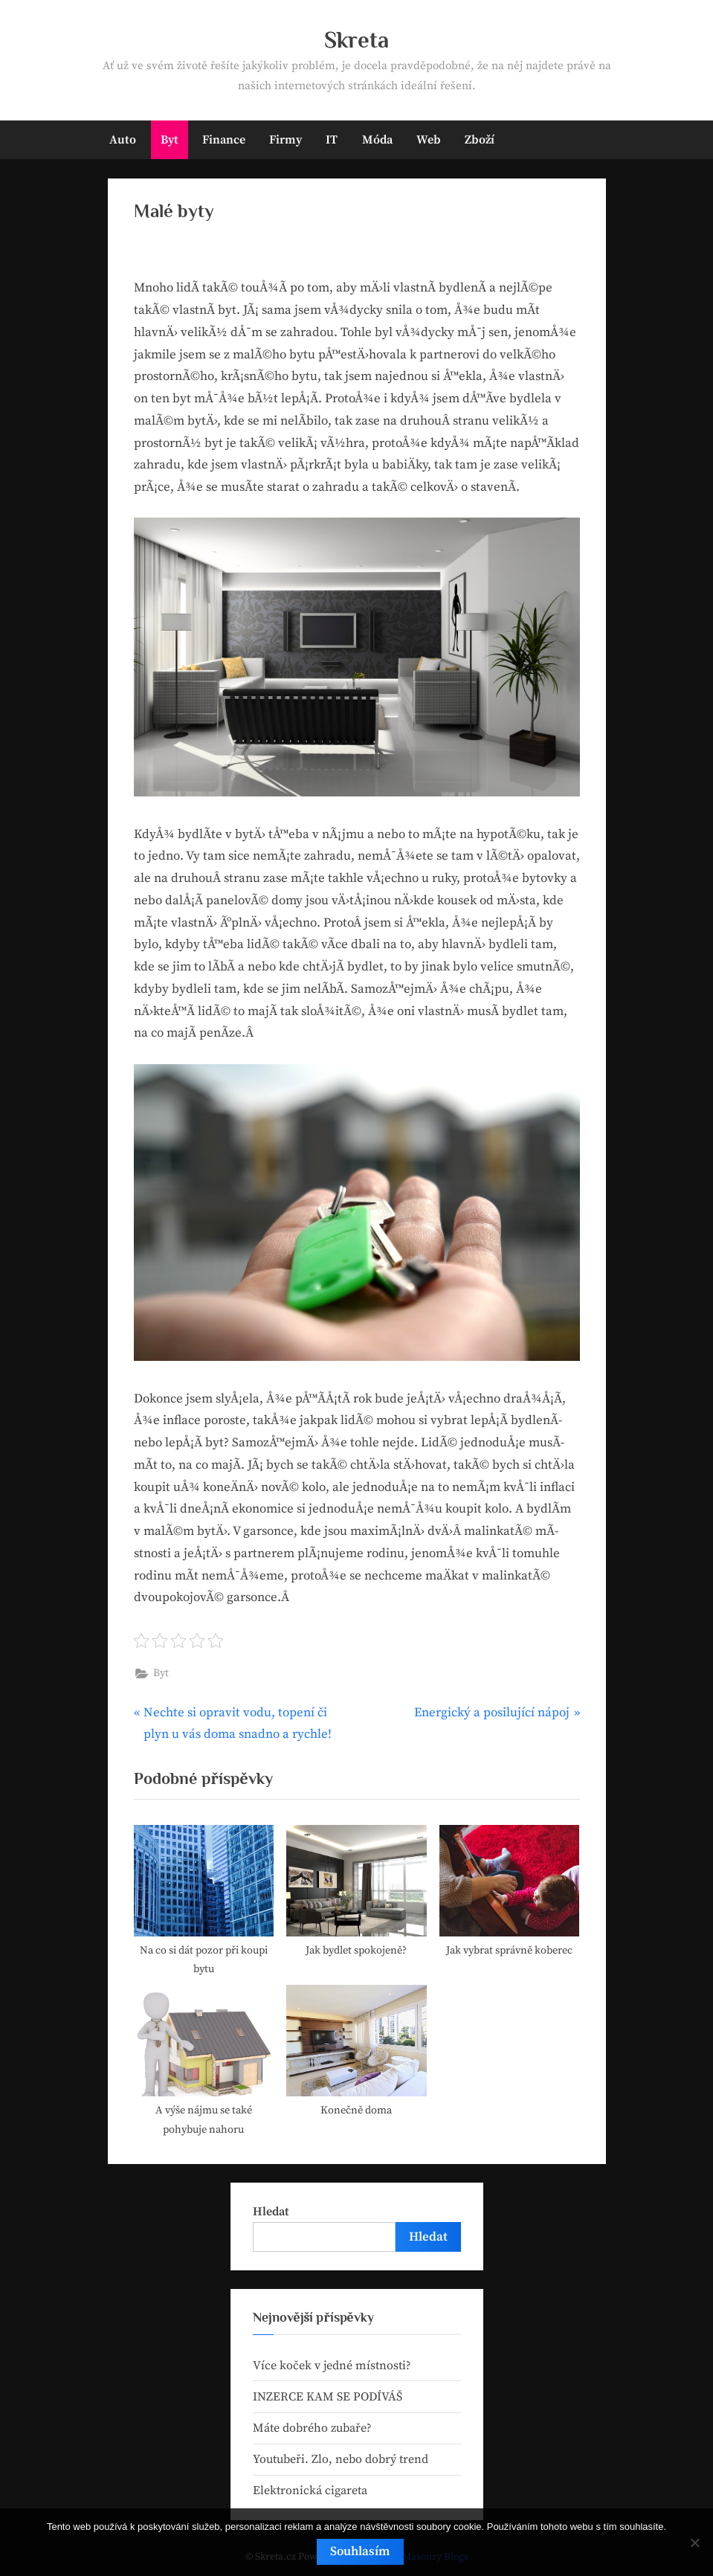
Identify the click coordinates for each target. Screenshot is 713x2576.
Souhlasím (360, 2551)
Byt (169, 139)
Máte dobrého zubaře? (312, 2428)
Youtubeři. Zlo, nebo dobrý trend (340, 2459)
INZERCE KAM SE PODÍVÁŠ (327, 2396)
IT (332, 139)
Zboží (479, 139)
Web (428, 139)
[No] (694, 2542)
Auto (122, 139)
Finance (223, 139)
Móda (377, 139)
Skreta (356, 40)
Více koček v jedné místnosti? (332, 2365)
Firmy (285, 139)
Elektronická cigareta (310, 2490)
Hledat (271, 2211)
